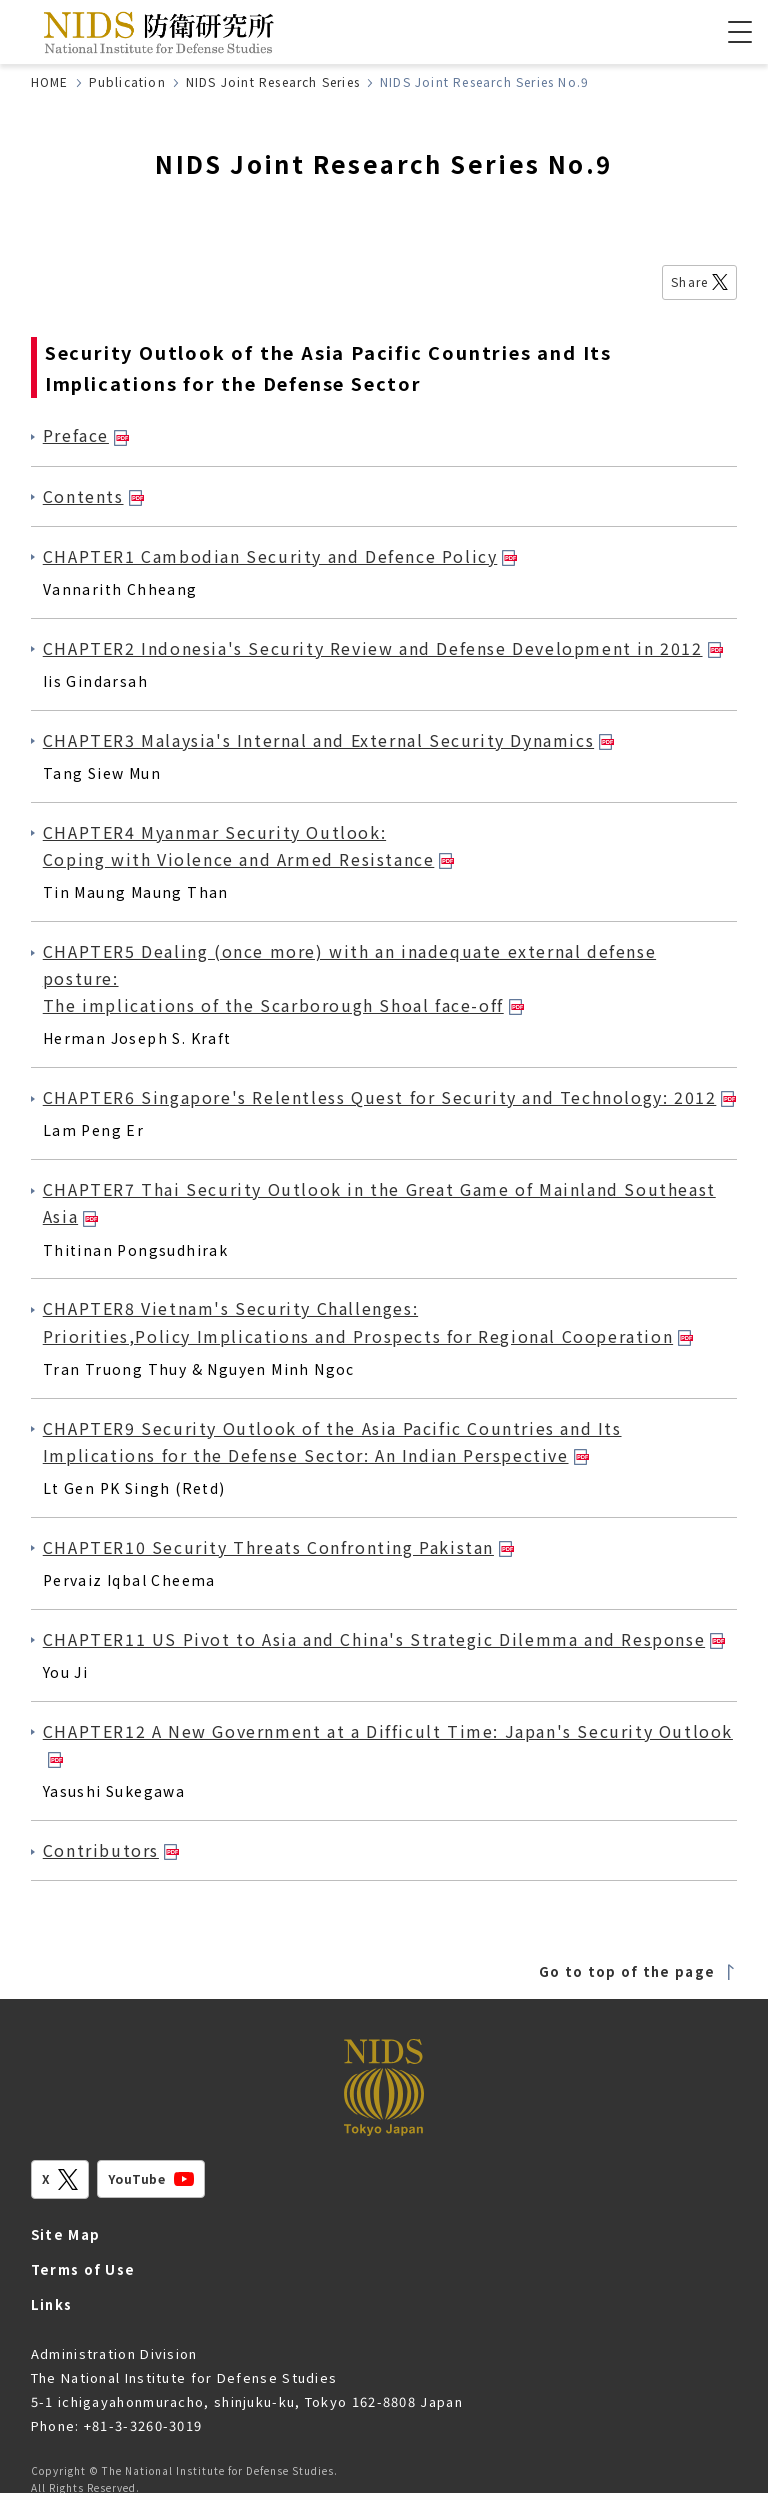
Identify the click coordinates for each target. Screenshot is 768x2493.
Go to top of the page (638, 1971)
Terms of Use (83, 2269)
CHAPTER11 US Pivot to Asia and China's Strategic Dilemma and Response (384, 1639)
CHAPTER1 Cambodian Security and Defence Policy (280, 556)
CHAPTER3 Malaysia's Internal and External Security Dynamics (328, 740)
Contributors (111, 1850)
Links (52, 2304)
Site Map (65, 2234)
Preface (86, 435)
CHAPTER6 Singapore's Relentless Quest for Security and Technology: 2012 (390, 1097)
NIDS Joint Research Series (273, 81)
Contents (93, 496)
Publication (127, 81)
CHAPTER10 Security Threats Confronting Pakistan (278, 1547)
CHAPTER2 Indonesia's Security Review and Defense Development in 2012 (383, 648)
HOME (50, 81)
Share (699, 281)
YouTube (150, 2179)
